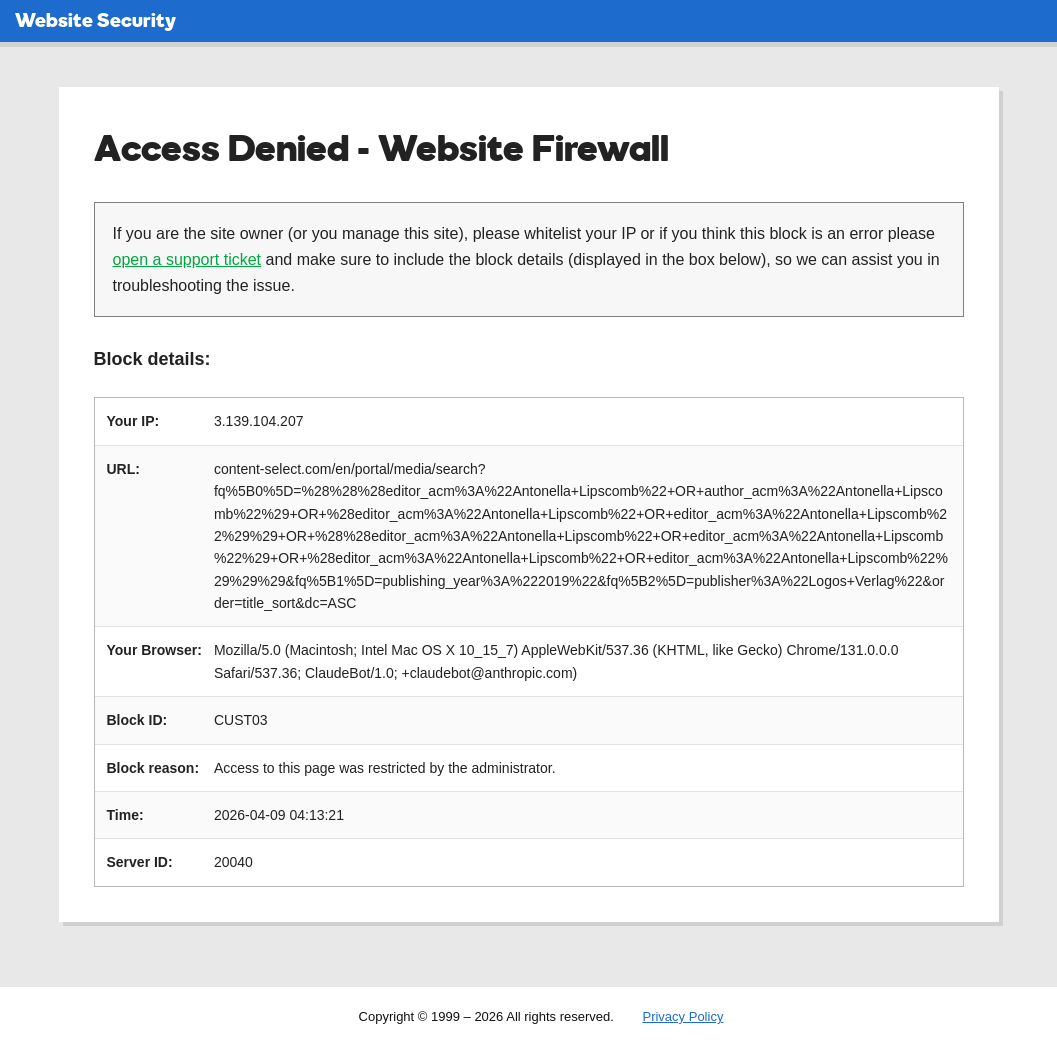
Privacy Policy (682, 1016)
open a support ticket (187, 259)
